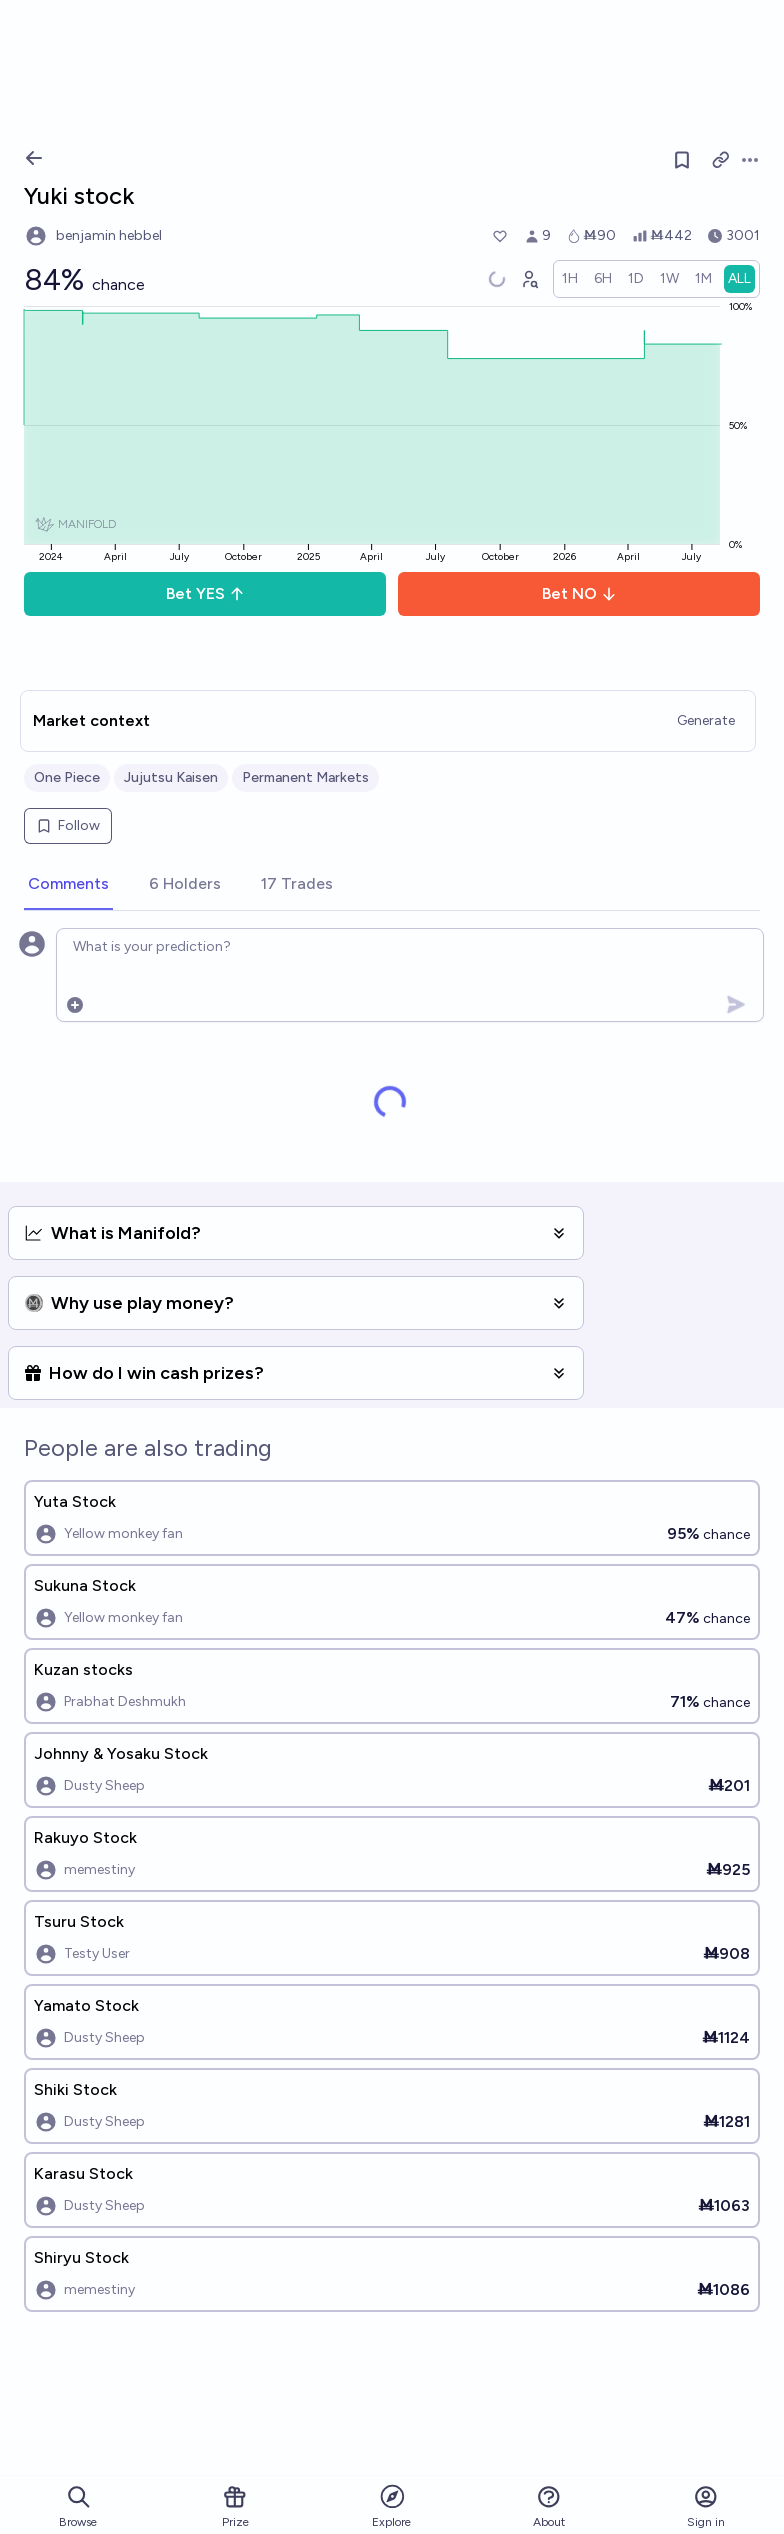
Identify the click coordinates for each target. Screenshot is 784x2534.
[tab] (68, 885)
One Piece (67, 777)
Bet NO (579, 593)
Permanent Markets (305, 777)
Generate (706, 720)
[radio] (570, 279)
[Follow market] (682, 160)
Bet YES (205, 593)
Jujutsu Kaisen (171, 777)
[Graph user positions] (529, 279)
